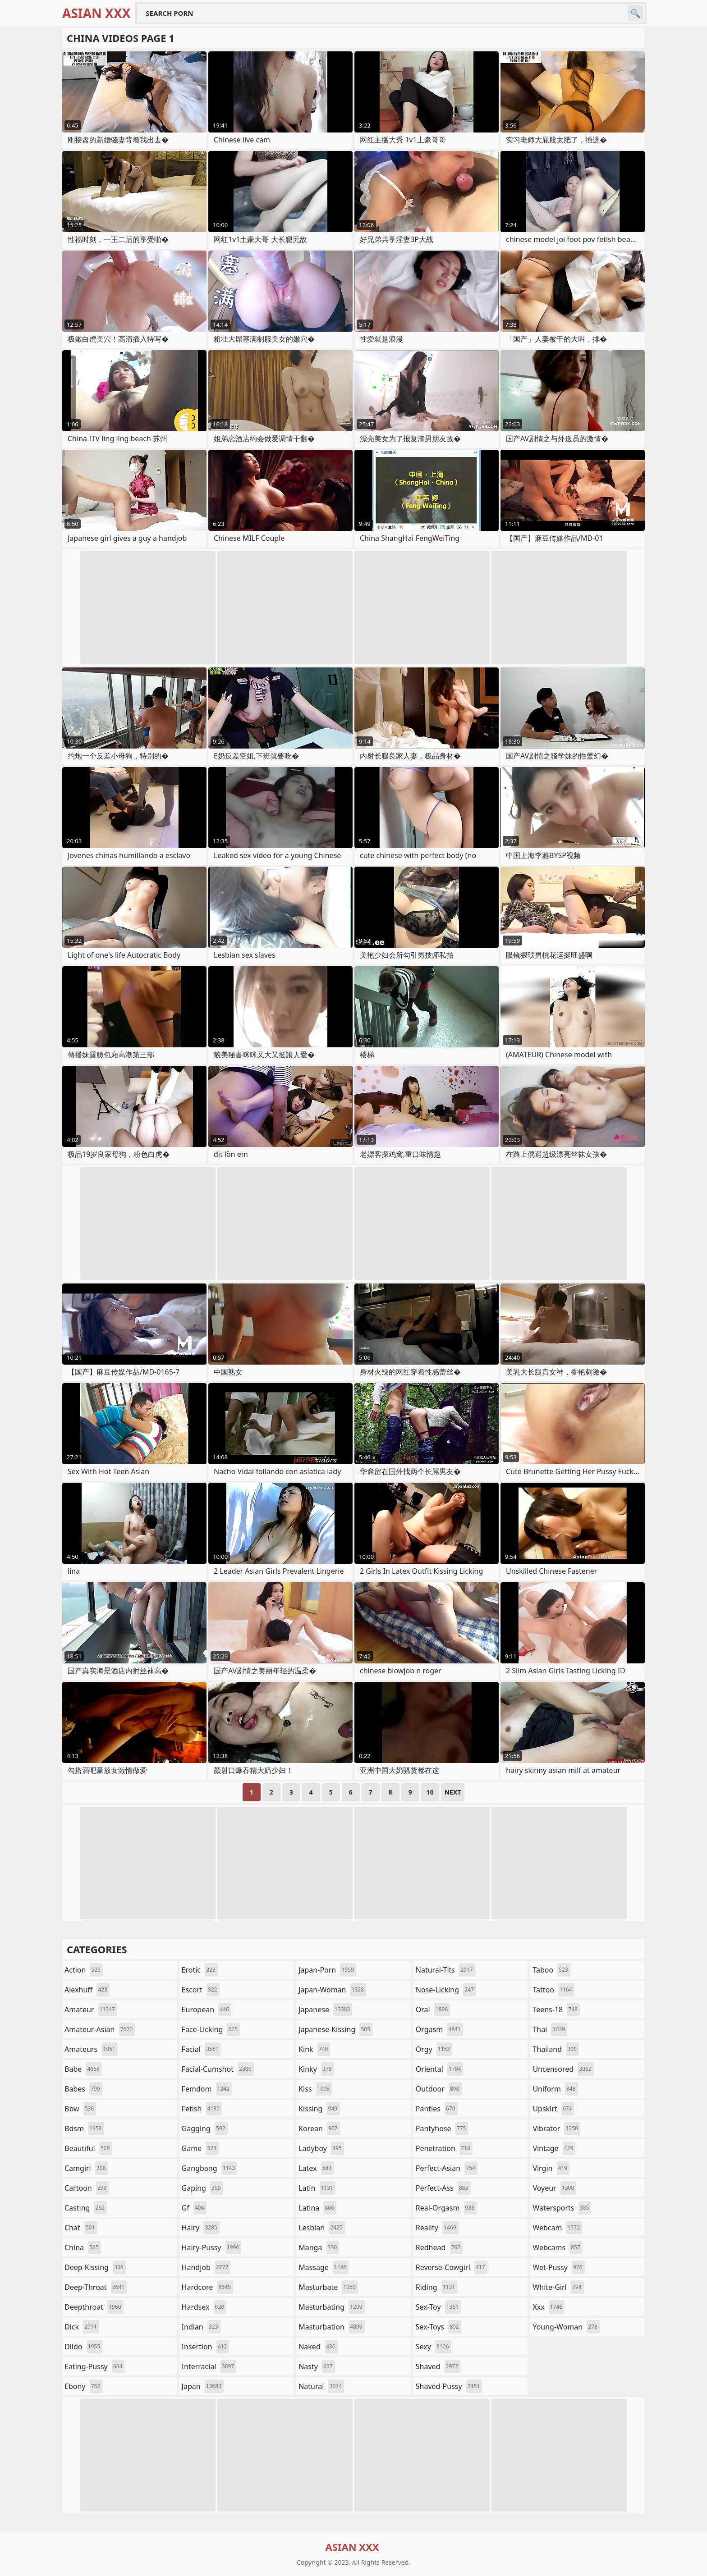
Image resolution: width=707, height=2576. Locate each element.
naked (317, 2346)
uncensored (563, 2069)
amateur (90, 2009)
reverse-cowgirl (451, 2267)
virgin (551, 2168)
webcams (557, 2247)
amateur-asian (99, 2029)
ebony (83, 2386)
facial (201, 2049)
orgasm (439, 2029)
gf (194, 2208)
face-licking (211, 2029)
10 (430, 1792)
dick (81, 2327)
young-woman (566, 2327)
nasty (316, 2366)
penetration (444, 2148)
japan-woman (332, 1989)
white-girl (558, 2287)
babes (83, 2089)
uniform (555, 2089)
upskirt (553, 2108)
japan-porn (327, 1970)
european (206, 2009)
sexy (433, 2346)
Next (453, 1792)
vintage (554, 2148)
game (200, 2148)
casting (85, 2208)
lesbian (321, 2227)
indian (201, 2327)
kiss (315, 2089)
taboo (551, 1970)
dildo (83, 2346)
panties (437, 2108)
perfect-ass (443, 2188)
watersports (562, 2208)
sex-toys (438, 2327)
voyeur (554, 2188)
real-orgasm (446, 2208)
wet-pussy (558, 2267)
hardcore (207, 2287)
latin (316, 2188)
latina (317, 2208)
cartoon (86, 2188)
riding (436, 2287)
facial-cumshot (218, 2069)
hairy (201, 2227)
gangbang (210, 2168)
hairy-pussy (212, 2247)
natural (321, 2386)
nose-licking (446, 1989)
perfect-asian (446, 2168)
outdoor (439, 2089)
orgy (434, 2049)
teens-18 (556, 2009)
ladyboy (321, 2148)
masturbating (331, 2307)
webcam (557, 2227)
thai (550, 2029)
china (82, 2247)
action (83, 1970)
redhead (439, 2247)
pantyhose (442, 2128)
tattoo (553, 1989)
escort (201, 1989)
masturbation (331, 2327)
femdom (207, 2089)
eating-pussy (94, 2366)
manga (318, 2247)
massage (323, 2267)
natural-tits (445, 1970)
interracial (209, 2366)
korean (319, 2128)
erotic (200, 1970)
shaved (438, 2366)
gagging (205, 2128)
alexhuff (87, 1989)
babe (83, 2069)
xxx (549, 2307)
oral (433, 2009)
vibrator (556, 2128)
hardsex (204, 2307)
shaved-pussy (449, 2386)
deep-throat (95, 2287)
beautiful (88, 2148)
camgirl (86, 2168)
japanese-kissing (335, 2029)
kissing (319, 2108)
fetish (202, 2108)
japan (203, 2386)
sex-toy (438, 2307)
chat (80, 2227)
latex (316, 2168)
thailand (555, 2049)
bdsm (84, 2128)
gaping (202, 2188)
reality (437, 2227)
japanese (325, 2009)
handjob (206, 2267)
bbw (80, 2108)
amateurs (91, 2049)
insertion (206, 2346)
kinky (316, 2069)
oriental (440, 2069)
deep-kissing (95, 2267)
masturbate (328, 2287)
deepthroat (94, 2307)
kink (314, 2049)
